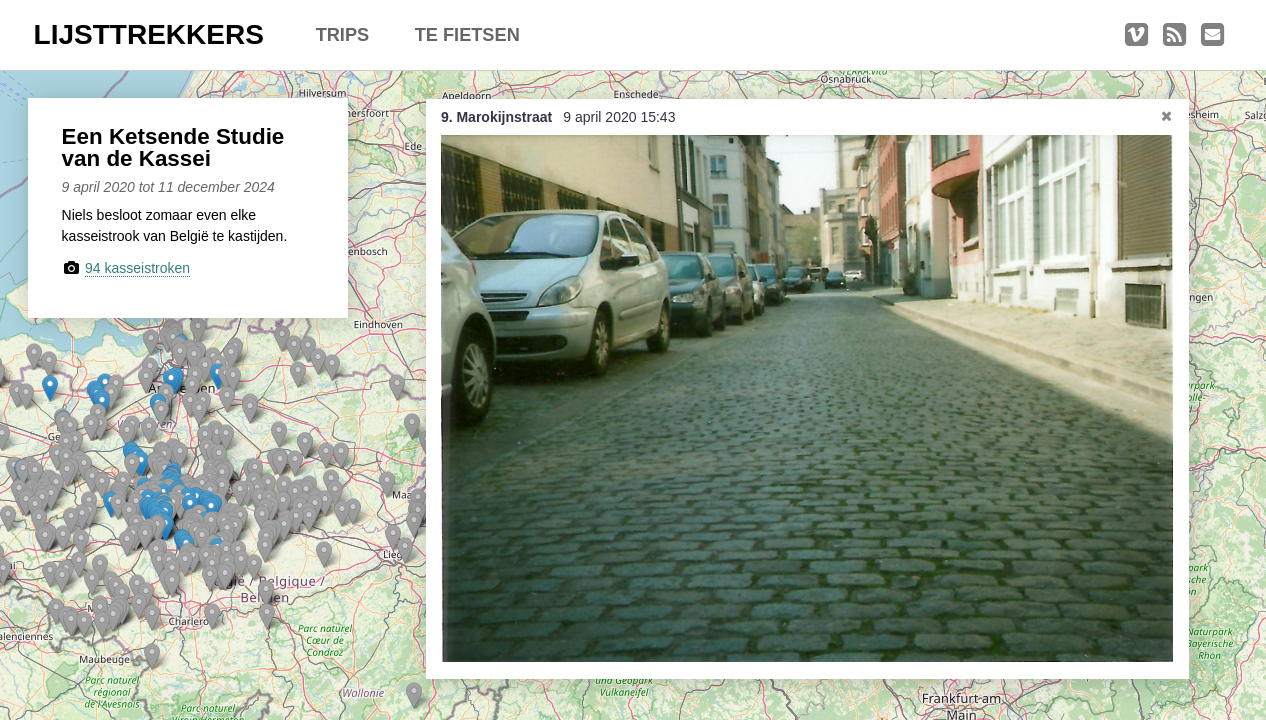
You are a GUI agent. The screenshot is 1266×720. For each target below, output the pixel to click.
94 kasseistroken (137, 268)
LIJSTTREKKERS (149, 34)
